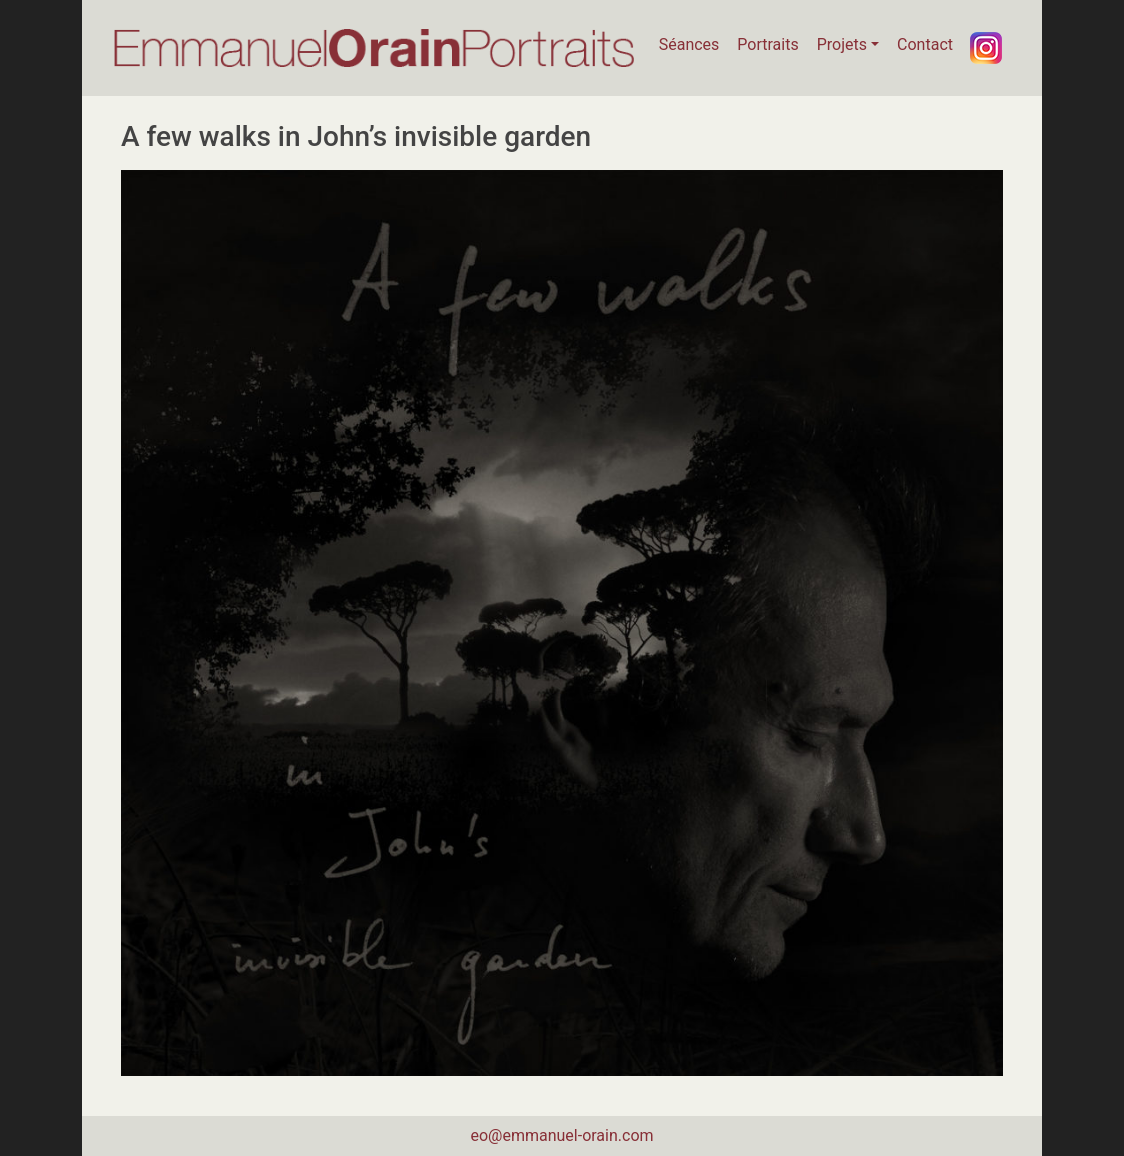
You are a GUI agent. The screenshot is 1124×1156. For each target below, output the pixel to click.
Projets (842, 44)
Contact (925, 44)
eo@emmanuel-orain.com (561, 1135)
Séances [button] (689, 44)
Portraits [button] (767, 44)
